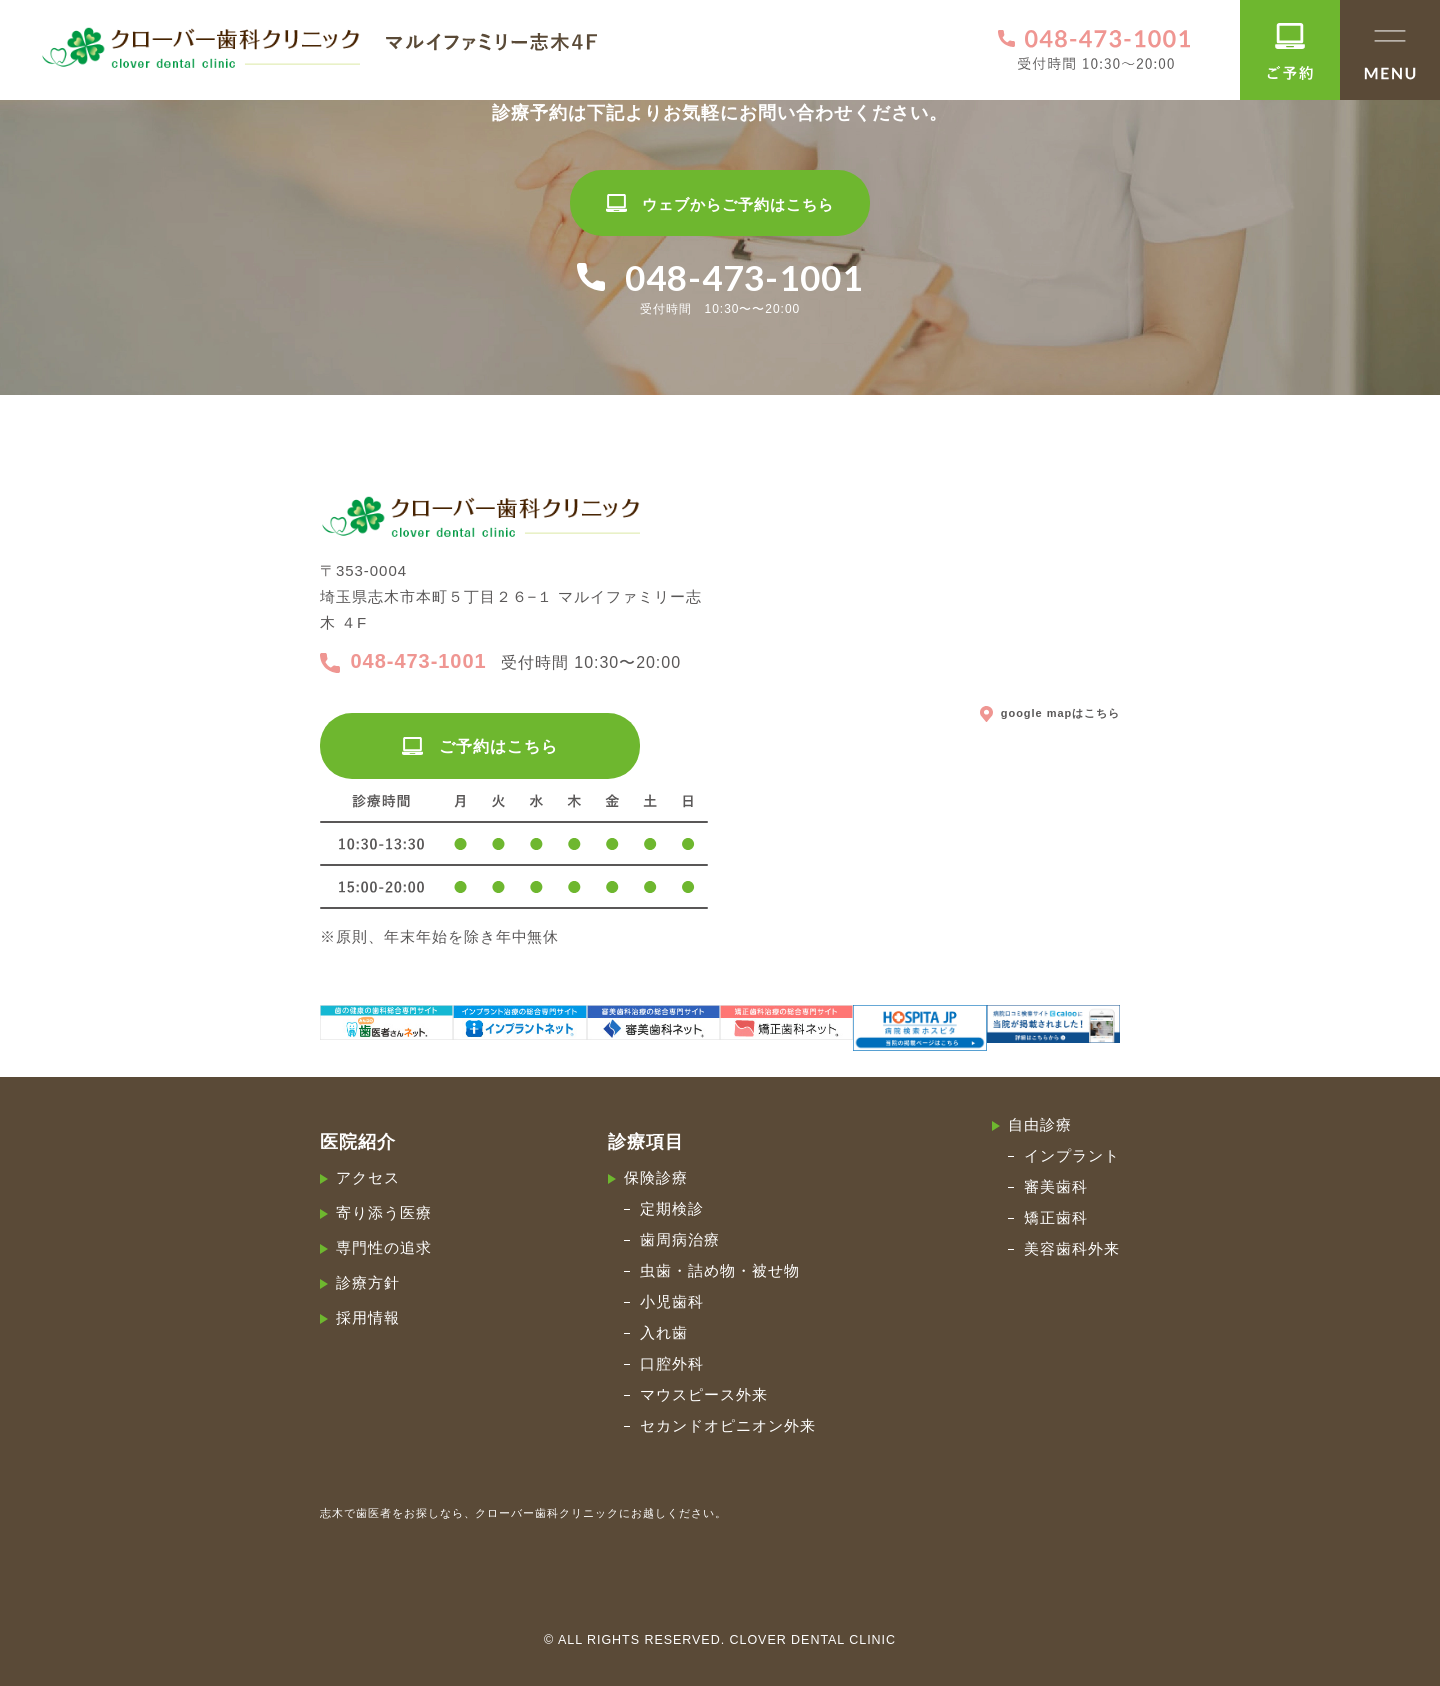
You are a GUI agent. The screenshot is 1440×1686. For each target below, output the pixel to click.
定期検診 (672, 1208)
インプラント (1072, 1155)
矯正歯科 (1056, 1217)
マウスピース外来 (704, 1394)
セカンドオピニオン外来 (728, 1425)
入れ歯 (664, 1332)
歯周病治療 (680, 1239)
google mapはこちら (1050, 712)
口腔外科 (672, 1363)
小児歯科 (672, 1301)
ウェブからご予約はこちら (719, 204)
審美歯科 (1056, 1186)
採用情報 (368, 1317)
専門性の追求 (384, 1247)
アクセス (368, 1177)
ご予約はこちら (479, 746)
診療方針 (368, 1282)
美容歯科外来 (1072, 1248)
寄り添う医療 (384, 1212)
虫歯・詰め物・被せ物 (720, 1270)
